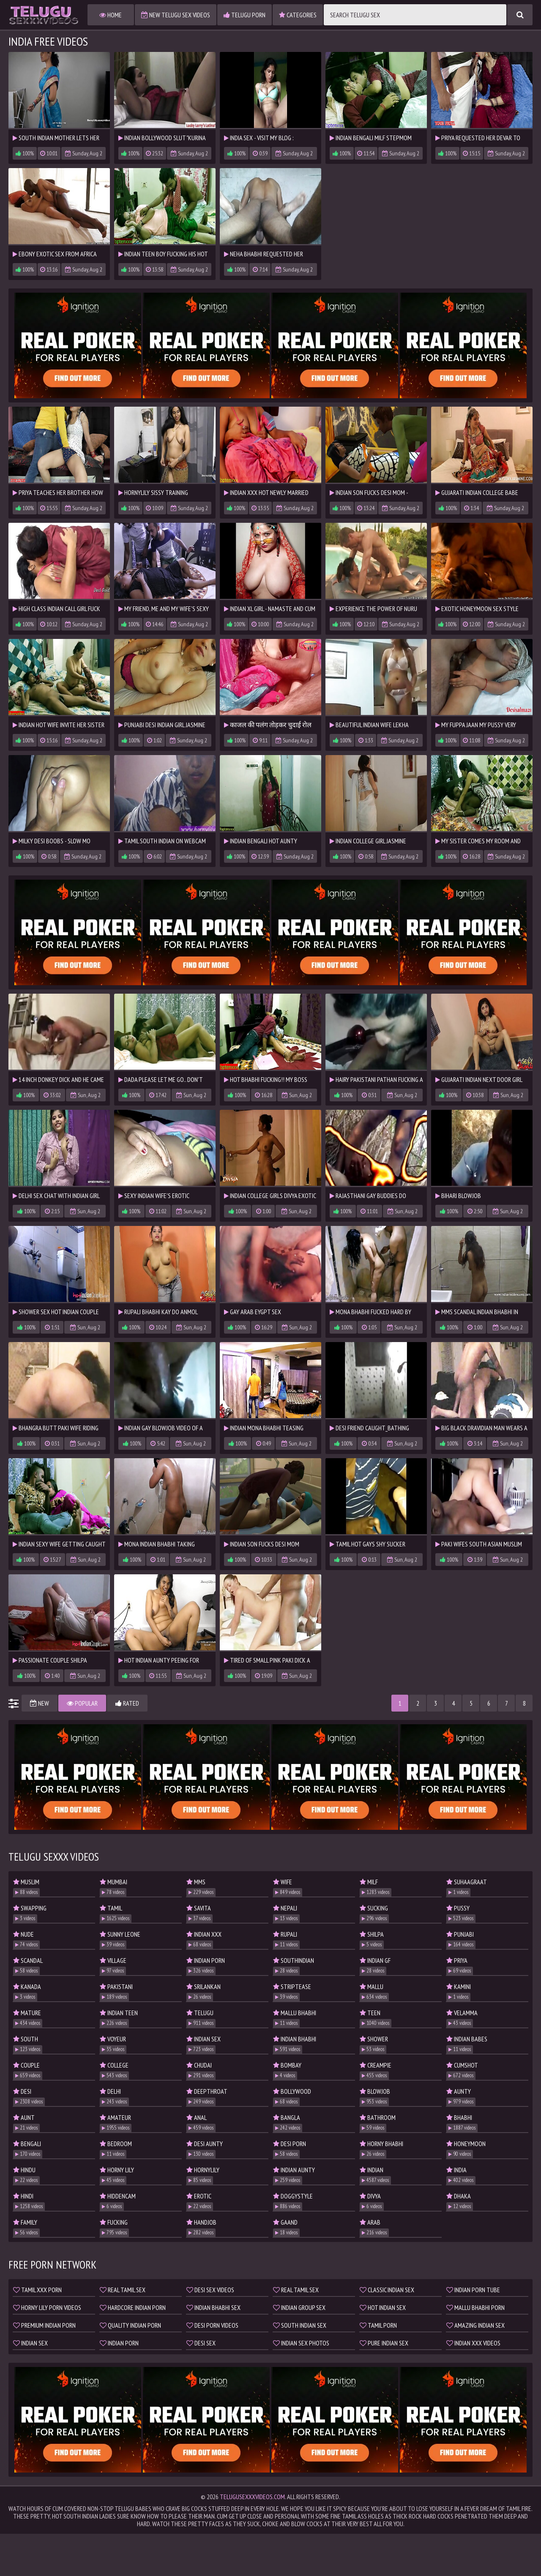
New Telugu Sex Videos (175, 15)
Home (110, 15)
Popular (82, 1703)
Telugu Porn (244, 15)
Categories (298, 15)
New (39, 1703)
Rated (127, 1703)
